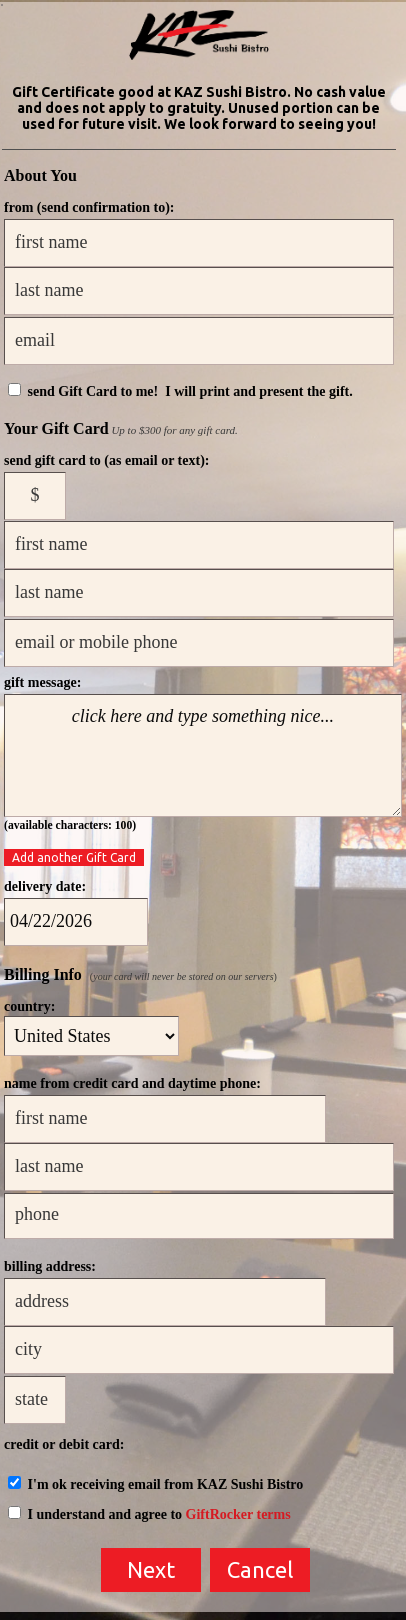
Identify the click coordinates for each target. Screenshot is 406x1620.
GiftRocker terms (238, 1514)
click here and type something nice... (203, 755)
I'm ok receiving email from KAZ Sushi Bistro (155, 1484)
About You (40, 175)
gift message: (42, 682)
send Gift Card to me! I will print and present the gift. (180, 391)
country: (29, 1006)
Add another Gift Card (74, 857)
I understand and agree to (149, 1514)
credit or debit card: (64, 1444)
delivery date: (45, 886)
